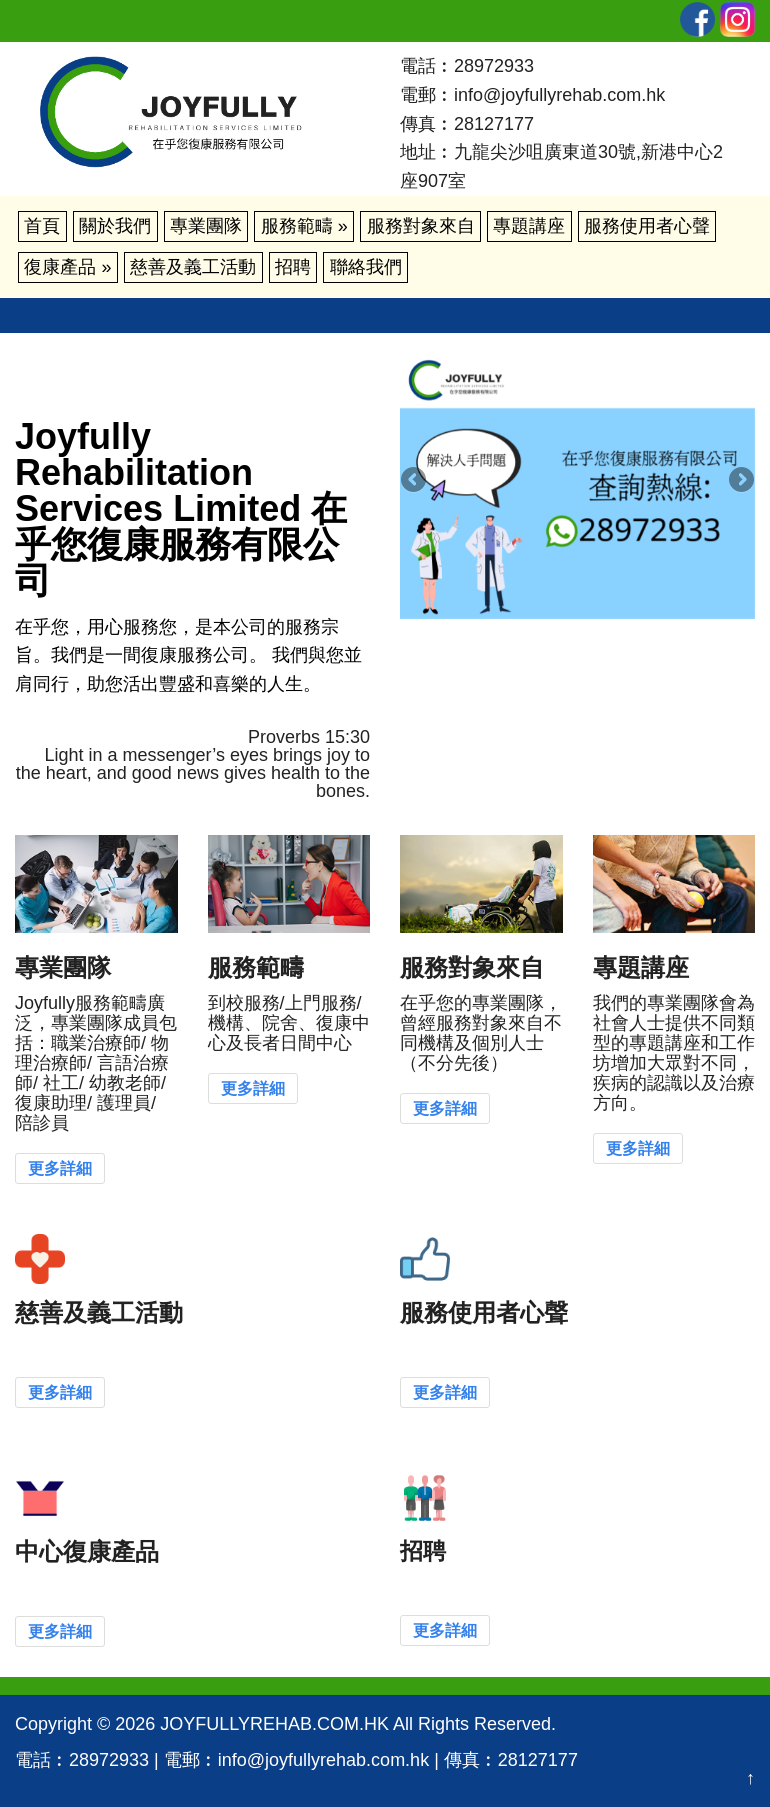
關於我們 (115, 226)
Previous (415, 481)
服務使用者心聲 (647, 226)
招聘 (293, 267)
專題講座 (529, 226)
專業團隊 (206, 226)
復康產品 (67, 267)
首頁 (42, 226)
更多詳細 (60, 1168)
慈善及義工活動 (193, 267)
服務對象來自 (421, 226)
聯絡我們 (366, 267)
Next (740, 481)
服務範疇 (304, 226)
